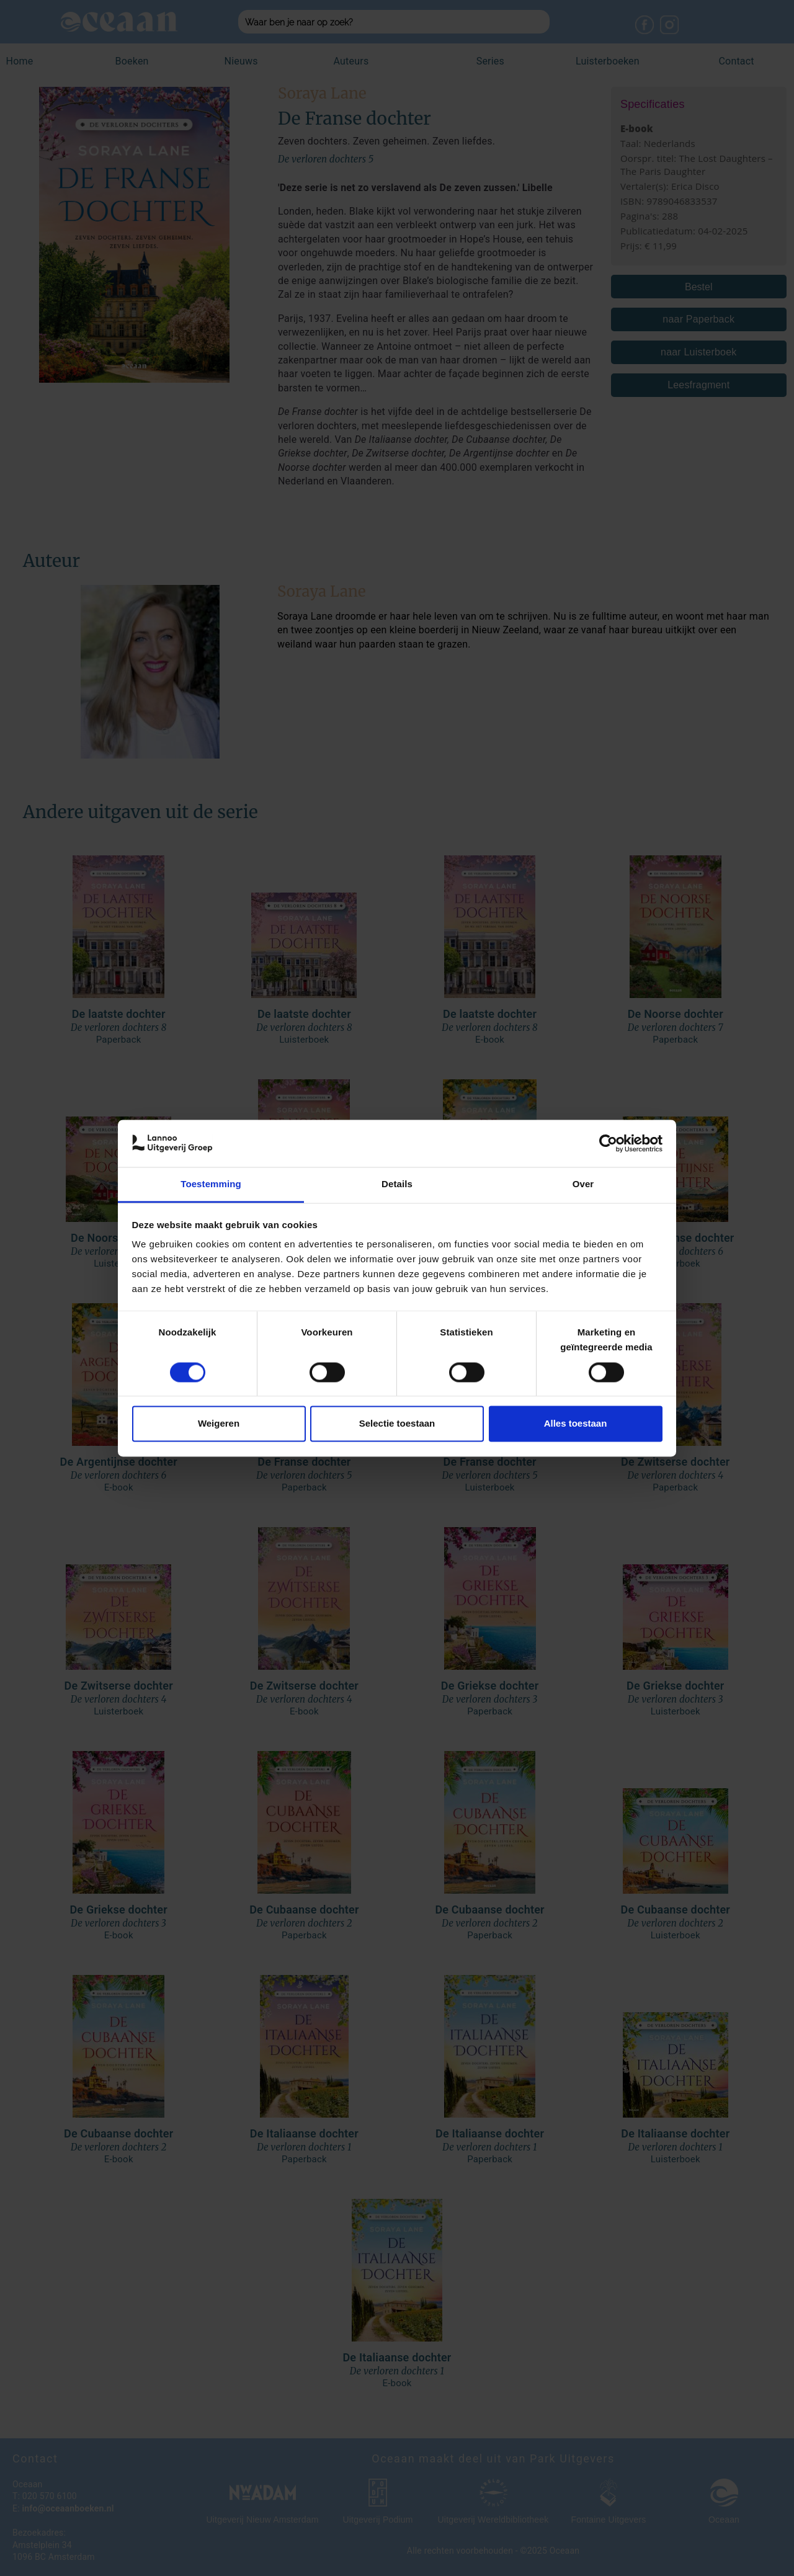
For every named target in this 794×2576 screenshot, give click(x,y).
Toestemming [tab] (211, 1184)
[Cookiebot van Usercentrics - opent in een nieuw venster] (608, 1143)
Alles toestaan (575, 1424)
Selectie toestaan (397, 1424)
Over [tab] (583, 1184)
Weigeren (218, 1424)
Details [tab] (397, 1184)
